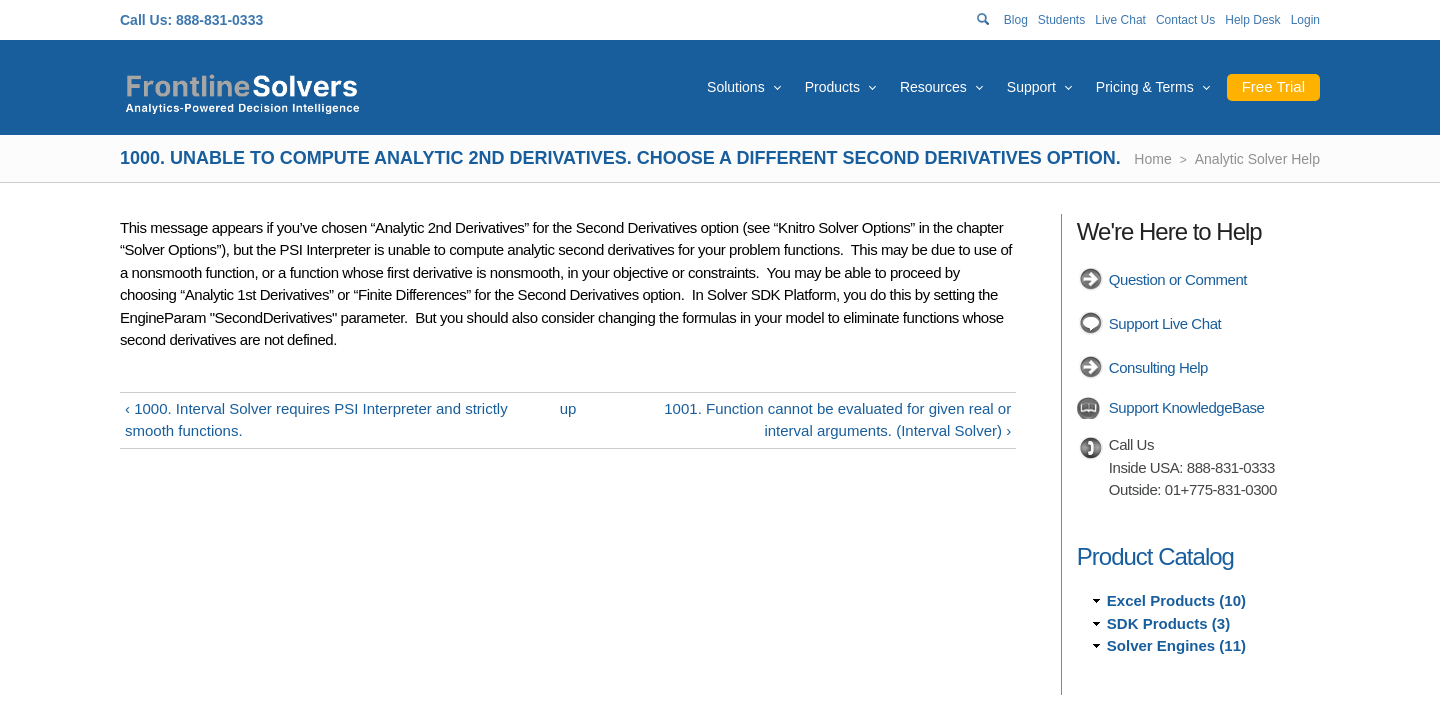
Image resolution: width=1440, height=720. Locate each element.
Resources (933, 87)
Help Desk (1252, 20)
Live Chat (1120, 20)
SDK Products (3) (1168, 623)
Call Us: (146, 20)
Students (1061, 20)
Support (1031, 87)
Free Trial (1273, 86)
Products (832, 87)
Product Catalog (1155, 556)
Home (1152, 159)
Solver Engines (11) (1176, 645)
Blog (1016, 20)
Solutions (736, 87)
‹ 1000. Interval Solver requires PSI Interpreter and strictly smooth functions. (316, 420)
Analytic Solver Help (1257, 159)
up (568, 408)
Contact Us (1185, 20)
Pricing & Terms (1145, 87)
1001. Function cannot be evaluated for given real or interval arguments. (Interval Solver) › (837, 420)
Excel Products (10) (1176, 600)
